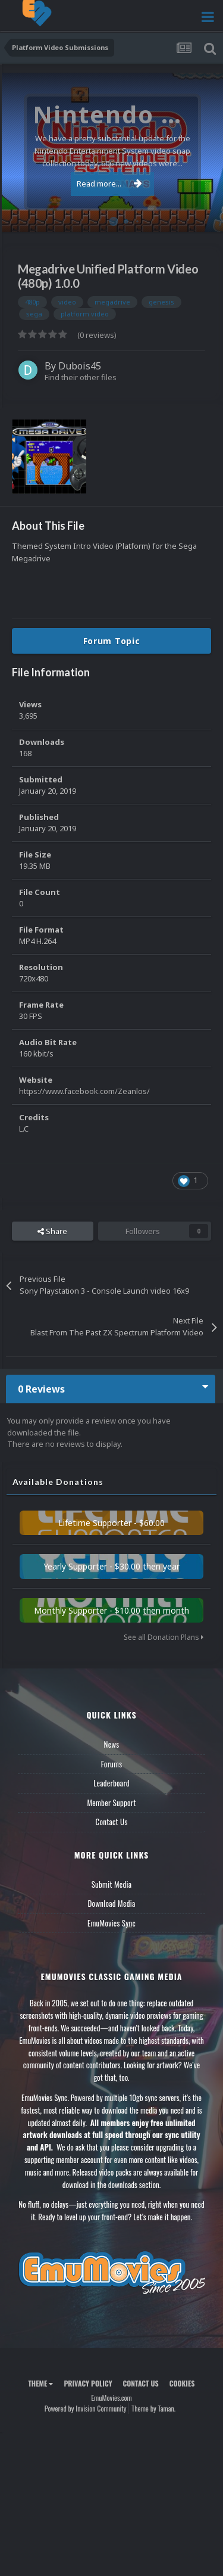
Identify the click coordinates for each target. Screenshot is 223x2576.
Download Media (112, 1903)
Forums (112, 1764)
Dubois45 (79, 365)
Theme (40, 2383)
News (112, 1744)
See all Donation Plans (163, 1637)
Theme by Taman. (153, 2408)
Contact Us (111, 1822)
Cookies (182, 2383)
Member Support (111, 1803)
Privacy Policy (88, 2383)
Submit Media (112, 1884)
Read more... (109, 183)
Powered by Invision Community (86, 2408)
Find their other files (81, 377)
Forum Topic (111, 641)
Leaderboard (111, 1783)
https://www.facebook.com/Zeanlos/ (84, 1091)
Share (52, 1231)
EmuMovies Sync (111, 1923)
